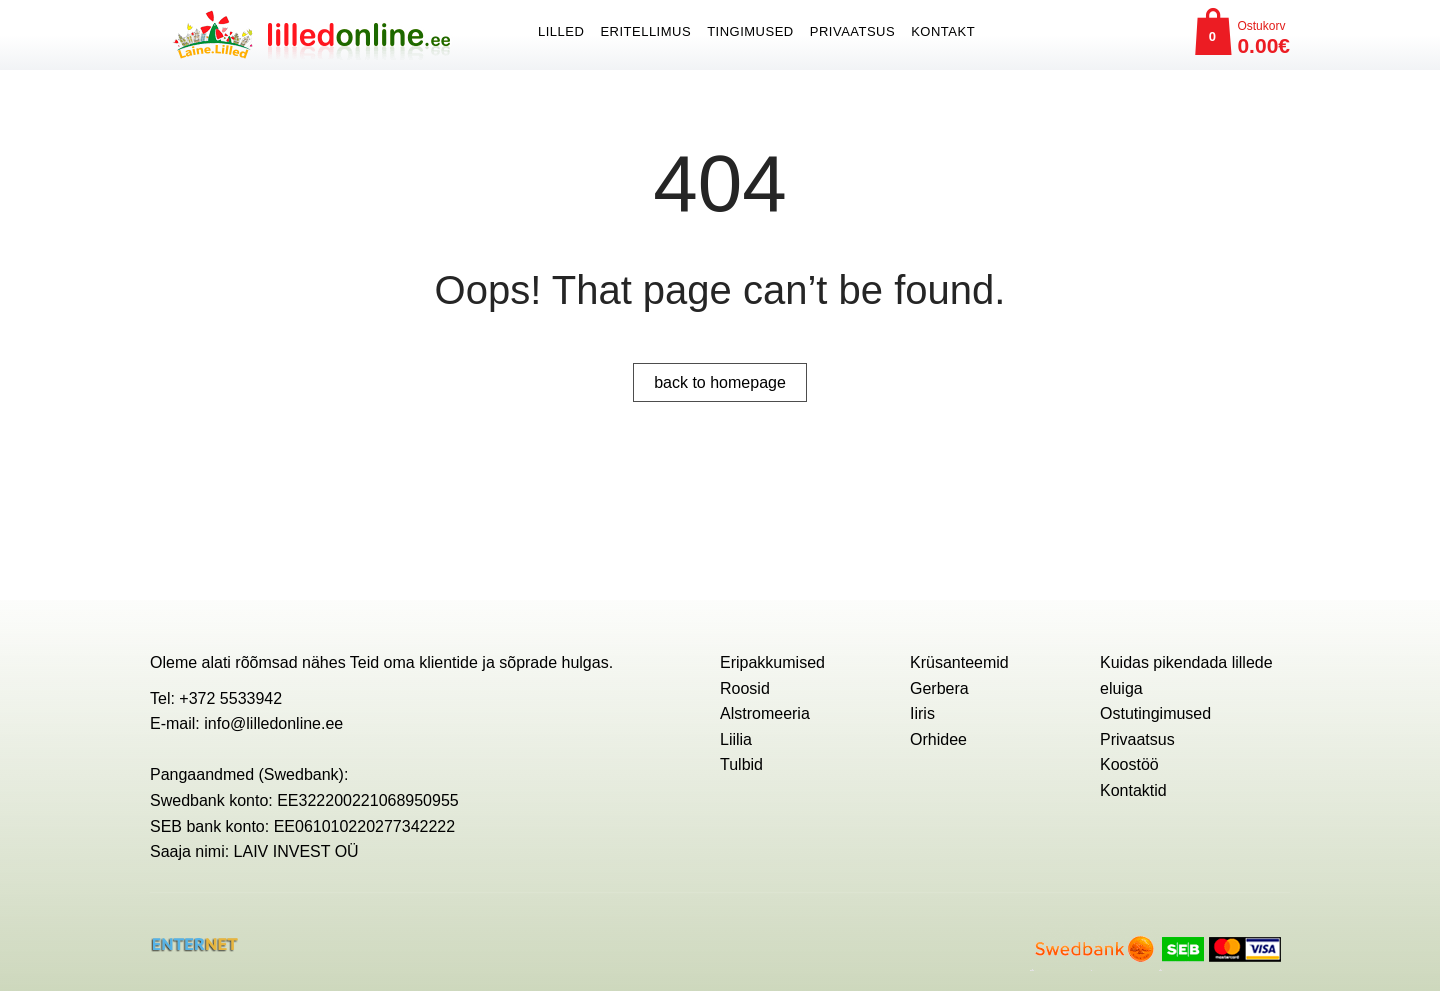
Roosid (745, 688)
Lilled (561, 31)
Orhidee (938, 739)
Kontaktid (1133, 790)
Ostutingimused (1155, 713)
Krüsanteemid (959, 662)
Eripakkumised (772, 662)
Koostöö (1129, 764)
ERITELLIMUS (645, 31)
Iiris (922, 713)
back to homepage (720, 382)
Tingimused (750, 31)
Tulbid (741, 764)
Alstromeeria (765, 713)
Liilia (736, 739)
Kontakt (943, 31)
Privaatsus (852, 31)
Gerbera (939, 688)
